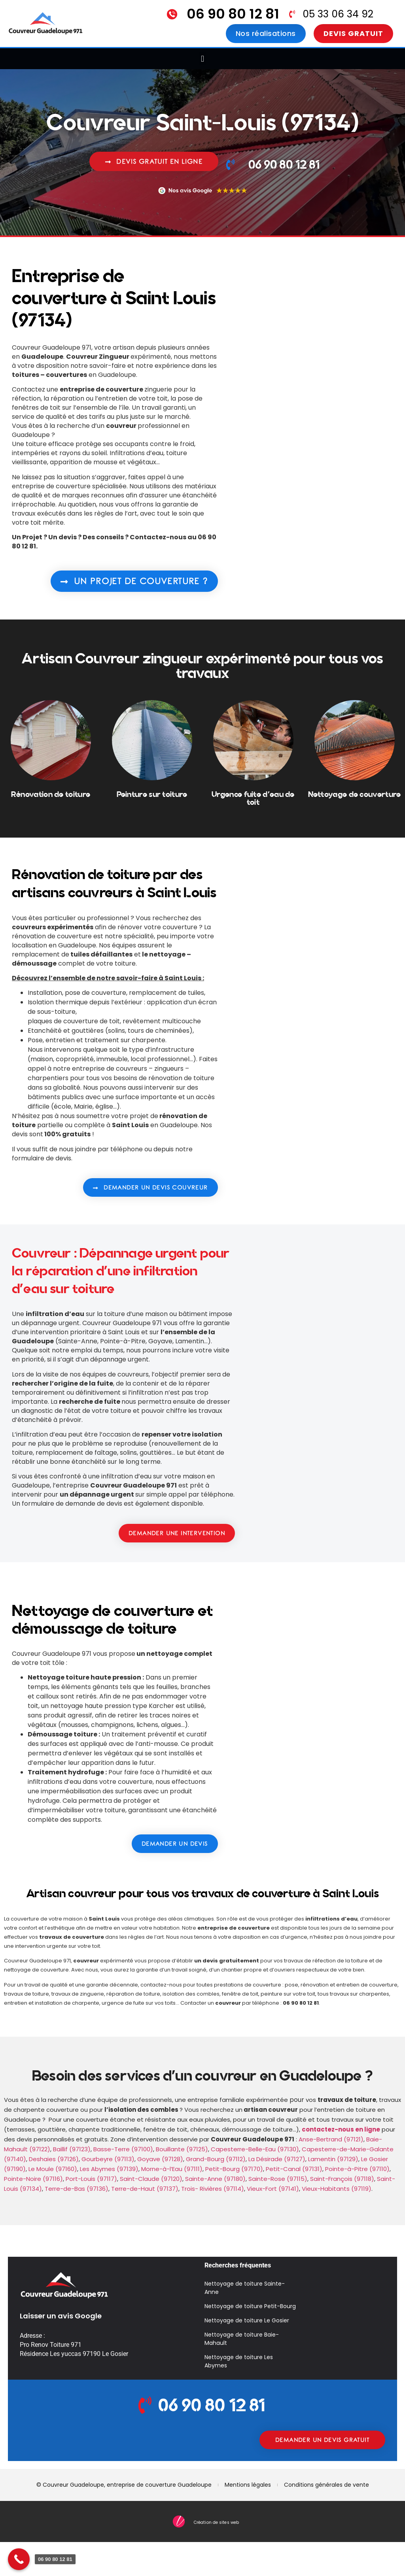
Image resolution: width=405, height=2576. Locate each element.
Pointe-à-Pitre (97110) (357, 2169)
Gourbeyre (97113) (107, 2159)
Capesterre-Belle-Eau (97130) (255, 2149)
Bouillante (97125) (182, 2149)
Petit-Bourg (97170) (234, 2169)
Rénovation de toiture (50, 794)
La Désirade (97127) (276, 2159)
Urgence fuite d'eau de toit (253, 798)
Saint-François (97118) (342, 2179)
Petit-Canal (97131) (294, 2169)
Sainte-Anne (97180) (215, 2179)
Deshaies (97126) (54, 2159)
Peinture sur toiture (152, 794)
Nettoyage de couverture (354, 794)
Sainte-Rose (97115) (277, 2179)
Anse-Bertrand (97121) (331, 2139)
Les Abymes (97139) (109, 2169)
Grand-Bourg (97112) (216, 2159)
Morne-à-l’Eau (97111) (171, 2169)
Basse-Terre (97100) (123, 2149)
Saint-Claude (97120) (151, 2179)
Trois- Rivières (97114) (212, 2188)
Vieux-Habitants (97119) (336, 2188)
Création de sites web (216, 2522)
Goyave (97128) (160, 2159)
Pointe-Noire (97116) (33, 2179)
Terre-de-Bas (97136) (76, 2188)
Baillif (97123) (72, 2149)
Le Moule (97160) (52, 2169)
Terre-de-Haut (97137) (144, 2188)
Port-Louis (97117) (91, 2179)
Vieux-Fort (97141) (273, 2188)
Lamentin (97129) (333, 2159)
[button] (202, 58)
